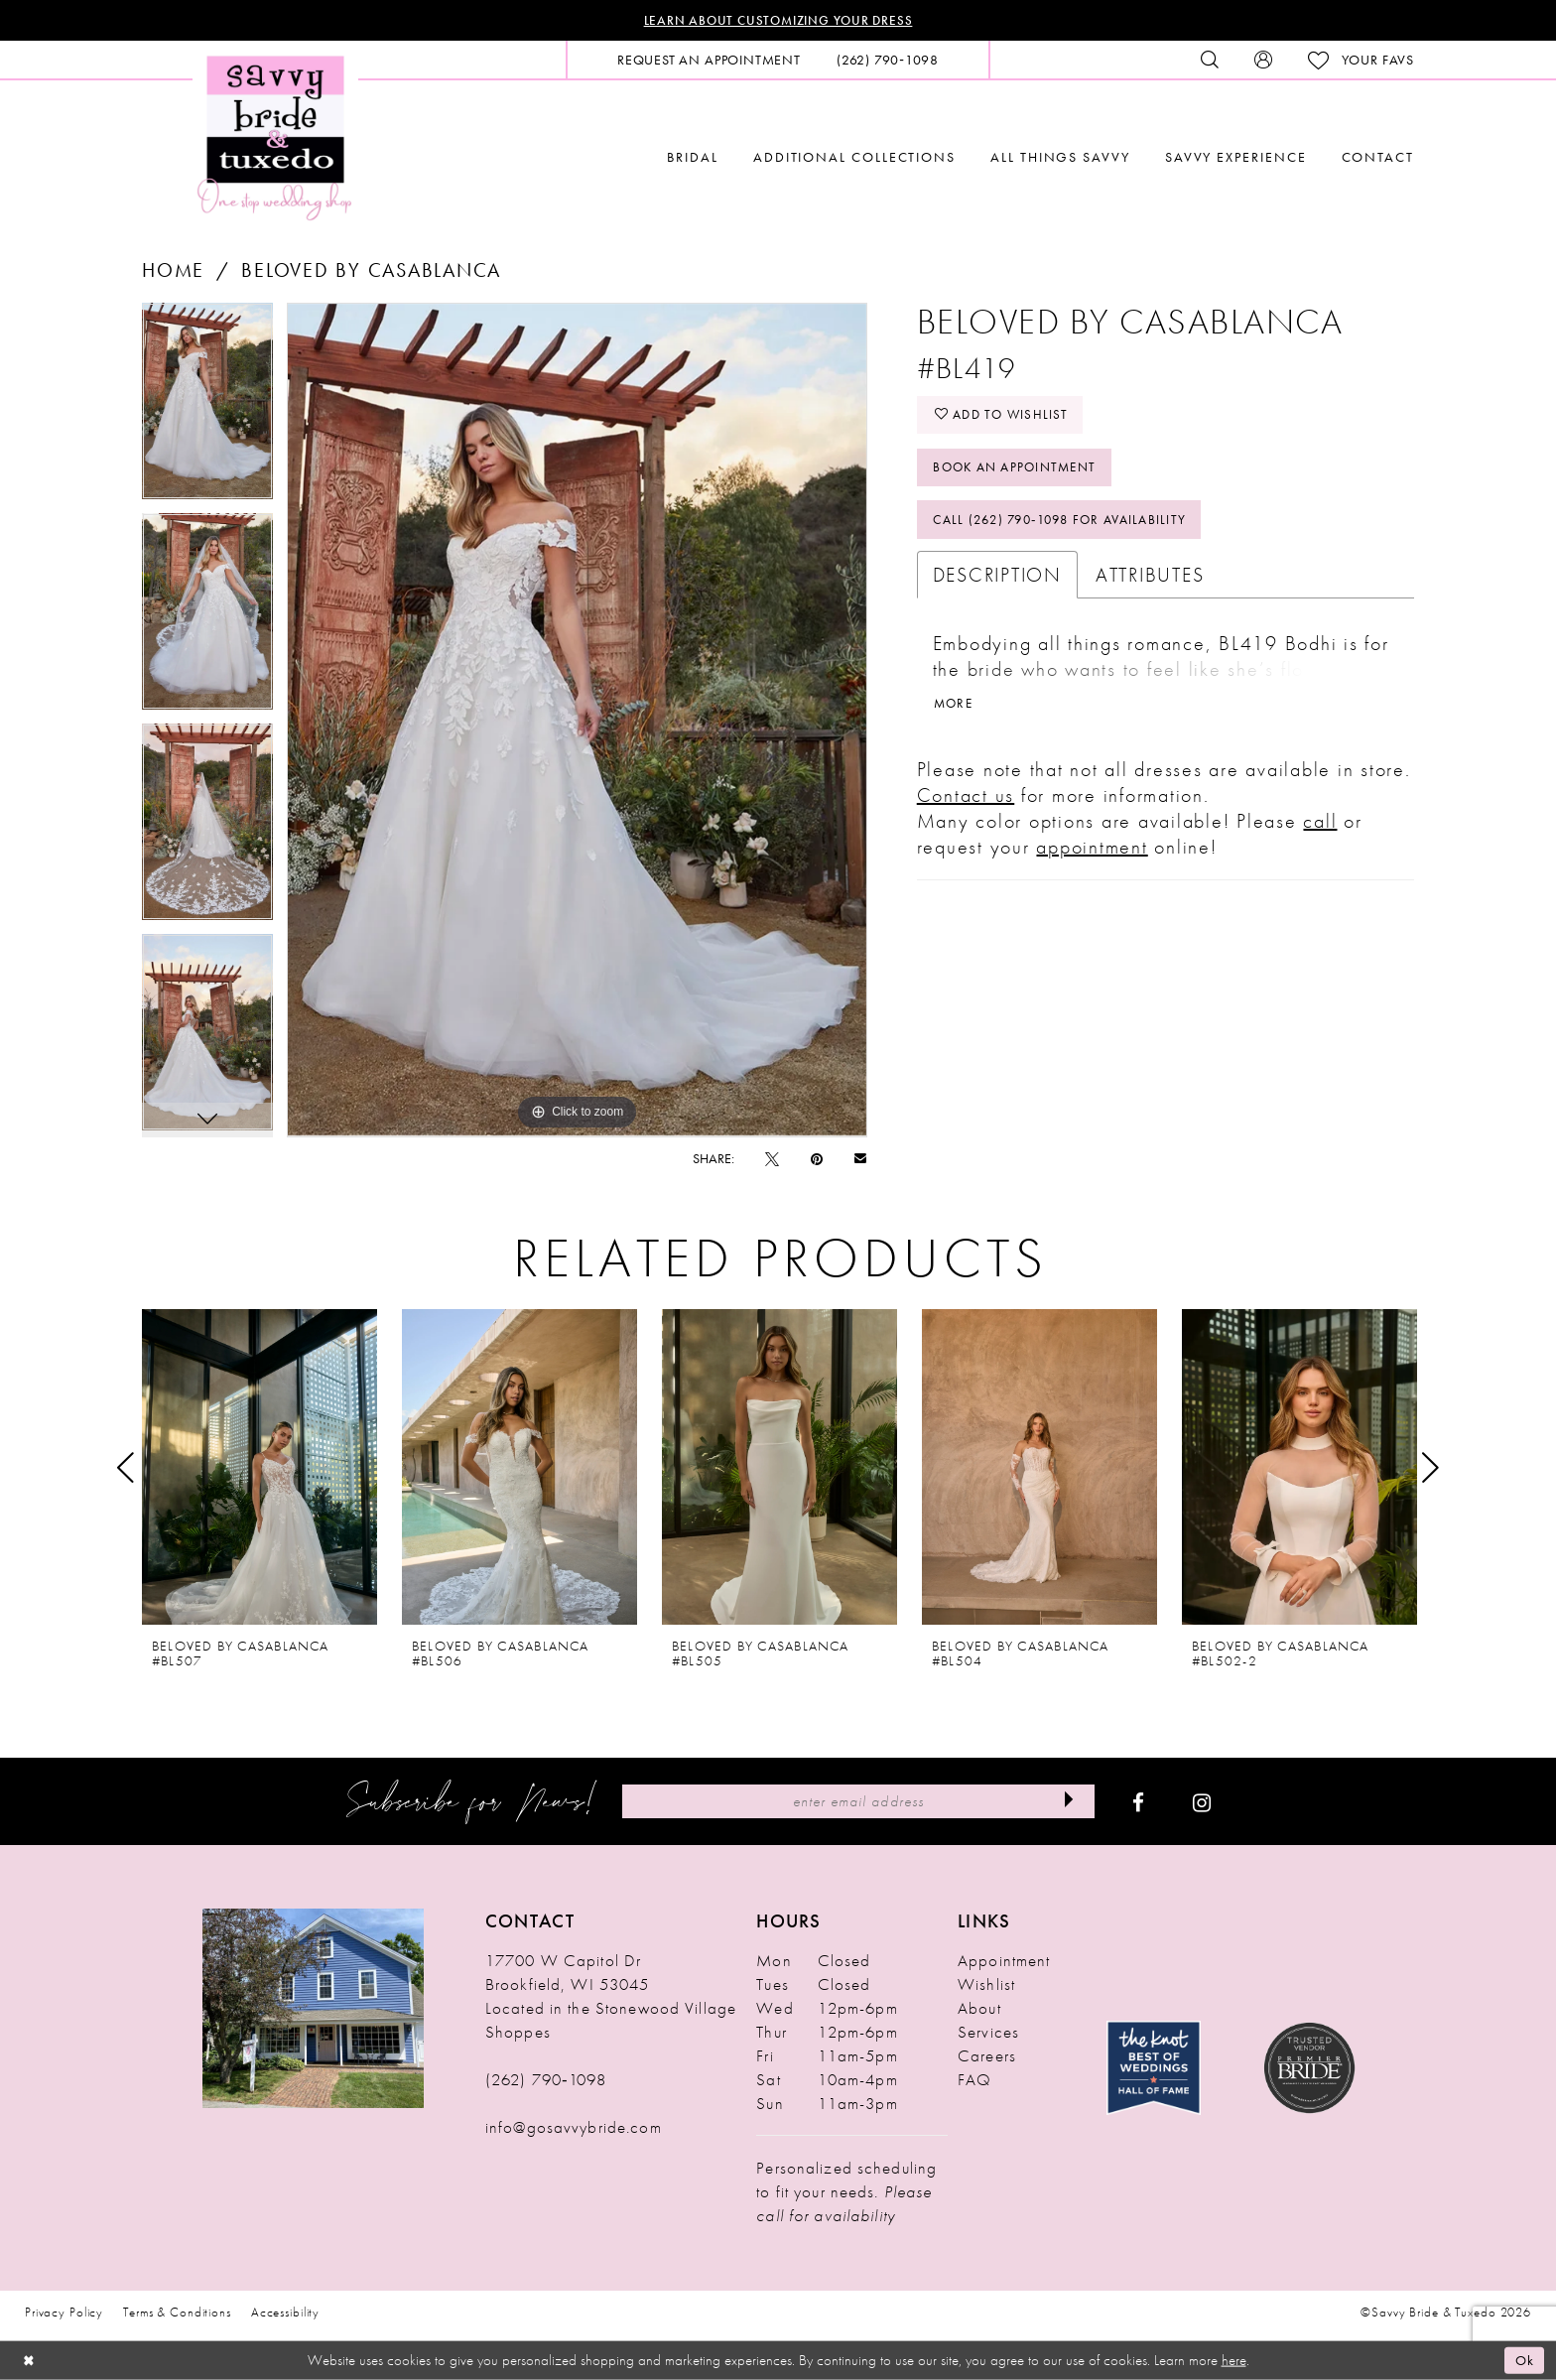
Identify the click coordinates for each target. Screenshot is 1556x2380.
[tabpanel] (207, 409)
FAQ (974, 2080)
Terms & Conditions (177, 2313)
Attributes (1150, 582)
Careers (987, 2056)
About (979, 2009)
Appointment (1004, 1961)
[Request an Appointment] (709, 60)
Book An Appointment (1021, 471)
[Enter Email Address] (858, 1802)
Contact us (966, 803)
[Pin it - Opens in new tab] (817, 1159)
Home (173, 271)
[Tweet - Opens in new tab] (772, 1159)
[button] (1263, 60)
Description (997, 582)
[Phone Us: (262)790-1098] (888, 60)
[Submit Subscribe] (1067, 1802)
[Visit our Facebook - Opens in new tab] (1138, 1802)
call (1320, 829)
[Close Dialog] (30, 2360)
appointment (1091, 854)
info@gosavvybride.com (573, 2128)
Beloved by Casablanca (371, 271)
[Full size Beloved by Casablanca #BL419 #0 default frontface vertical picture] (577, 720)
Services (988, 2033)
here (1234, 2360)
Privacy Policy (64, 2313)
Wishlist (986, 1985)
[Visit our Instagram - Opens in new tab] (1202, 1802)
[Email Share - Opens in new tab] (860, 1158)
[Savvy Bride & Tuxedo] (275, 136)
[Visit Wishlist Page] (1361, 61)
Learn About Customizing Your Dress (778, 21)
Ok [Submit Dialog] (1523, 2360)
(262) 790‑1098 (545, 2080)
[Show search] (1209, 60)
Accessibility (285, 2313)
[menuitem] (709, 60)
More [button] (954, 712)
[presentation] (259, 1468)
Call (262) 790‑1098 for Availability (1069, 526)
